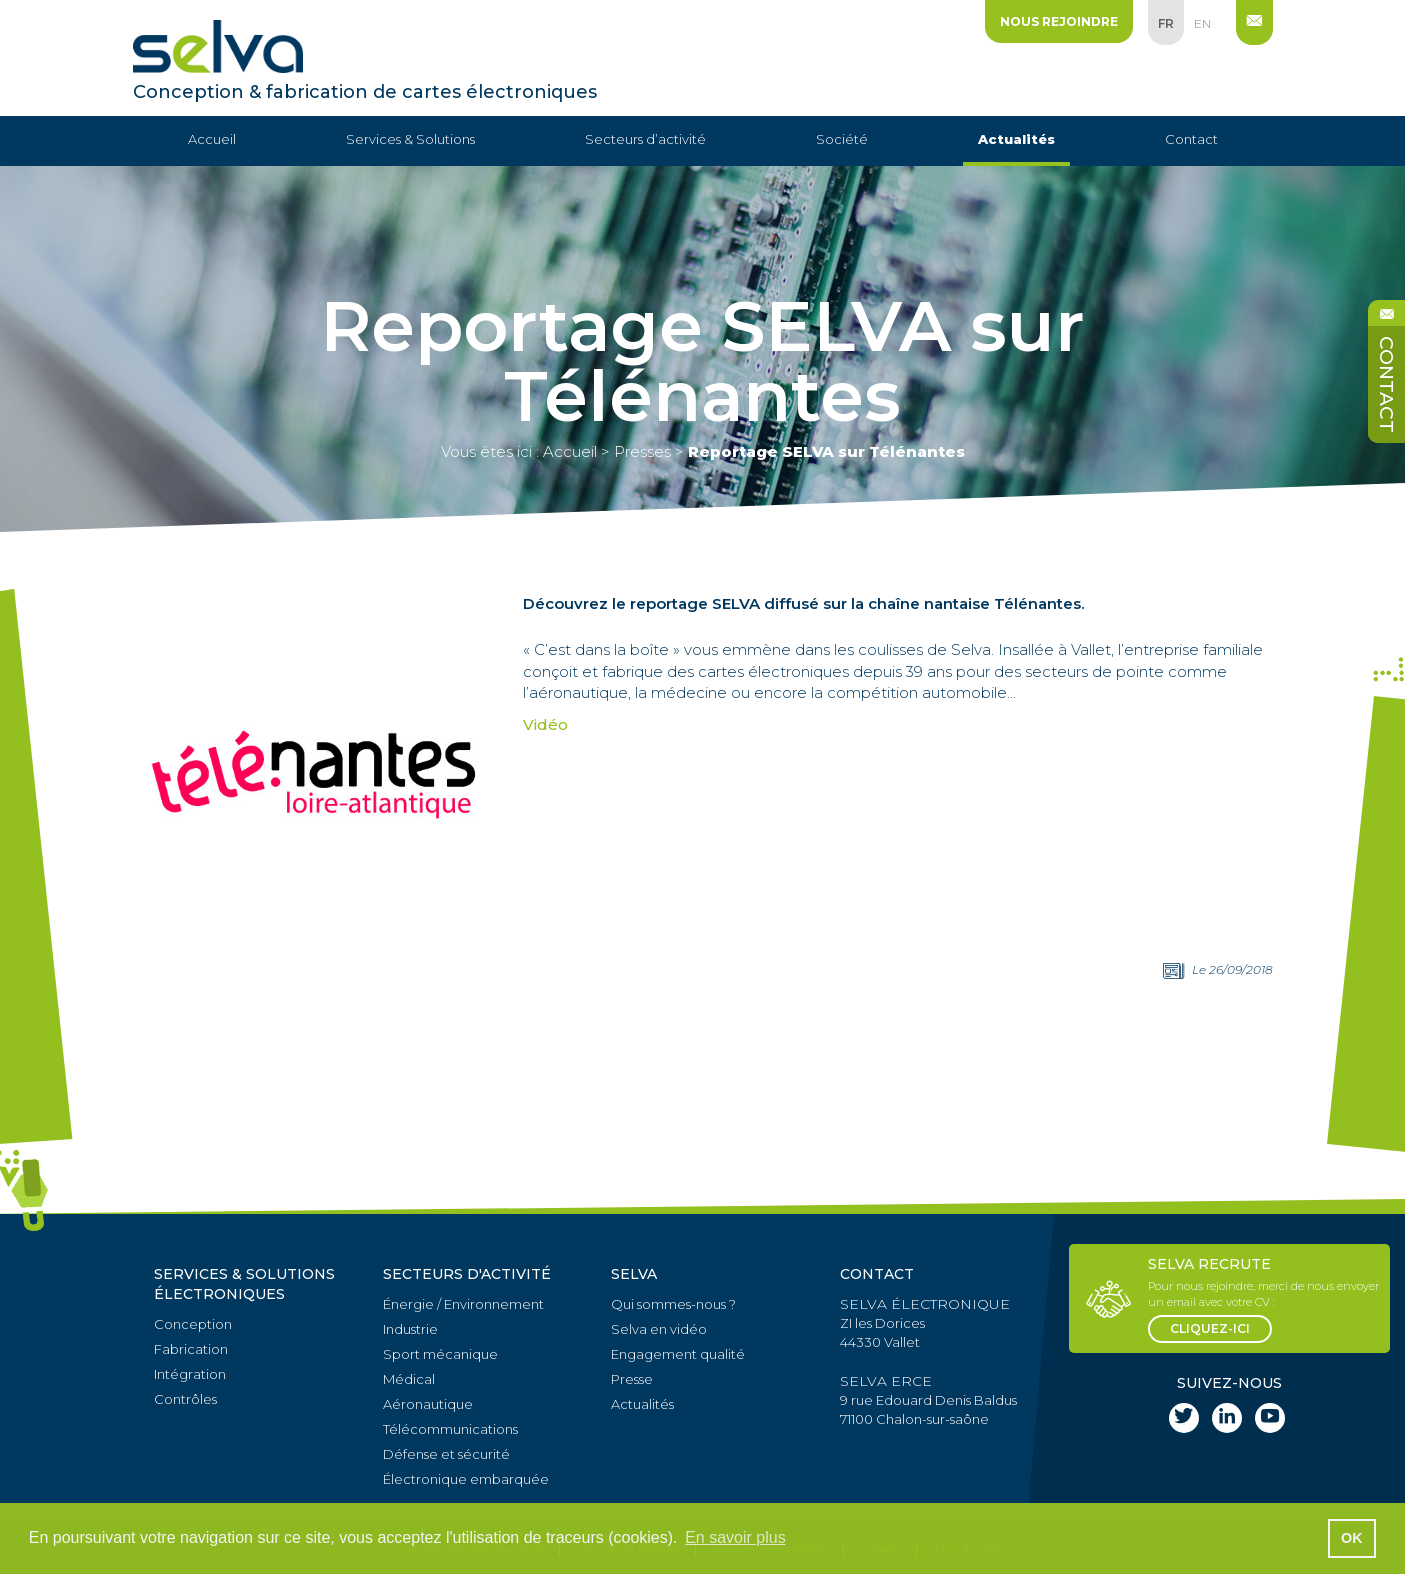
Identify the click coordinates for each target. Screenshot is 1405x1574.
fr (1166, 23)
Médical (409, 1379)
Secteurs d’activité (645, 139)
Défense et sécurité (446, 1454)
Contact (1191, 139)
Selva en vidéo (659, 1329)
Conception (193, 1324)
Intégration (190, 1374)
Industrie (410, 1329)
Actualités (1016, 139)
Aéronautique (428, 1404)
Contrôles (185, 1399)
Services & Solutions (410, 139)
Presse (632, 1379)
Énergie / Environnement (463, 1304)
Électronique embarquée (466, 1479)
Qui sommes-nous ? (673, 1304)
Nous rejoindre (1059, 21)
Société (842, 139)
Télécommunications (450, 1429)
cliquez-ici (1210, 1328)
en (1202, 23)
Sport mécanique (440, 1354)
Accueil (212, 139)
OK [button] (1352, 1538)
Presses (642, 451)
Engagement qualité (678, 1354)
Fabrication (191, 1349)
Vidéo (545, 724)
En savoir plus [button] (735, 1537)
